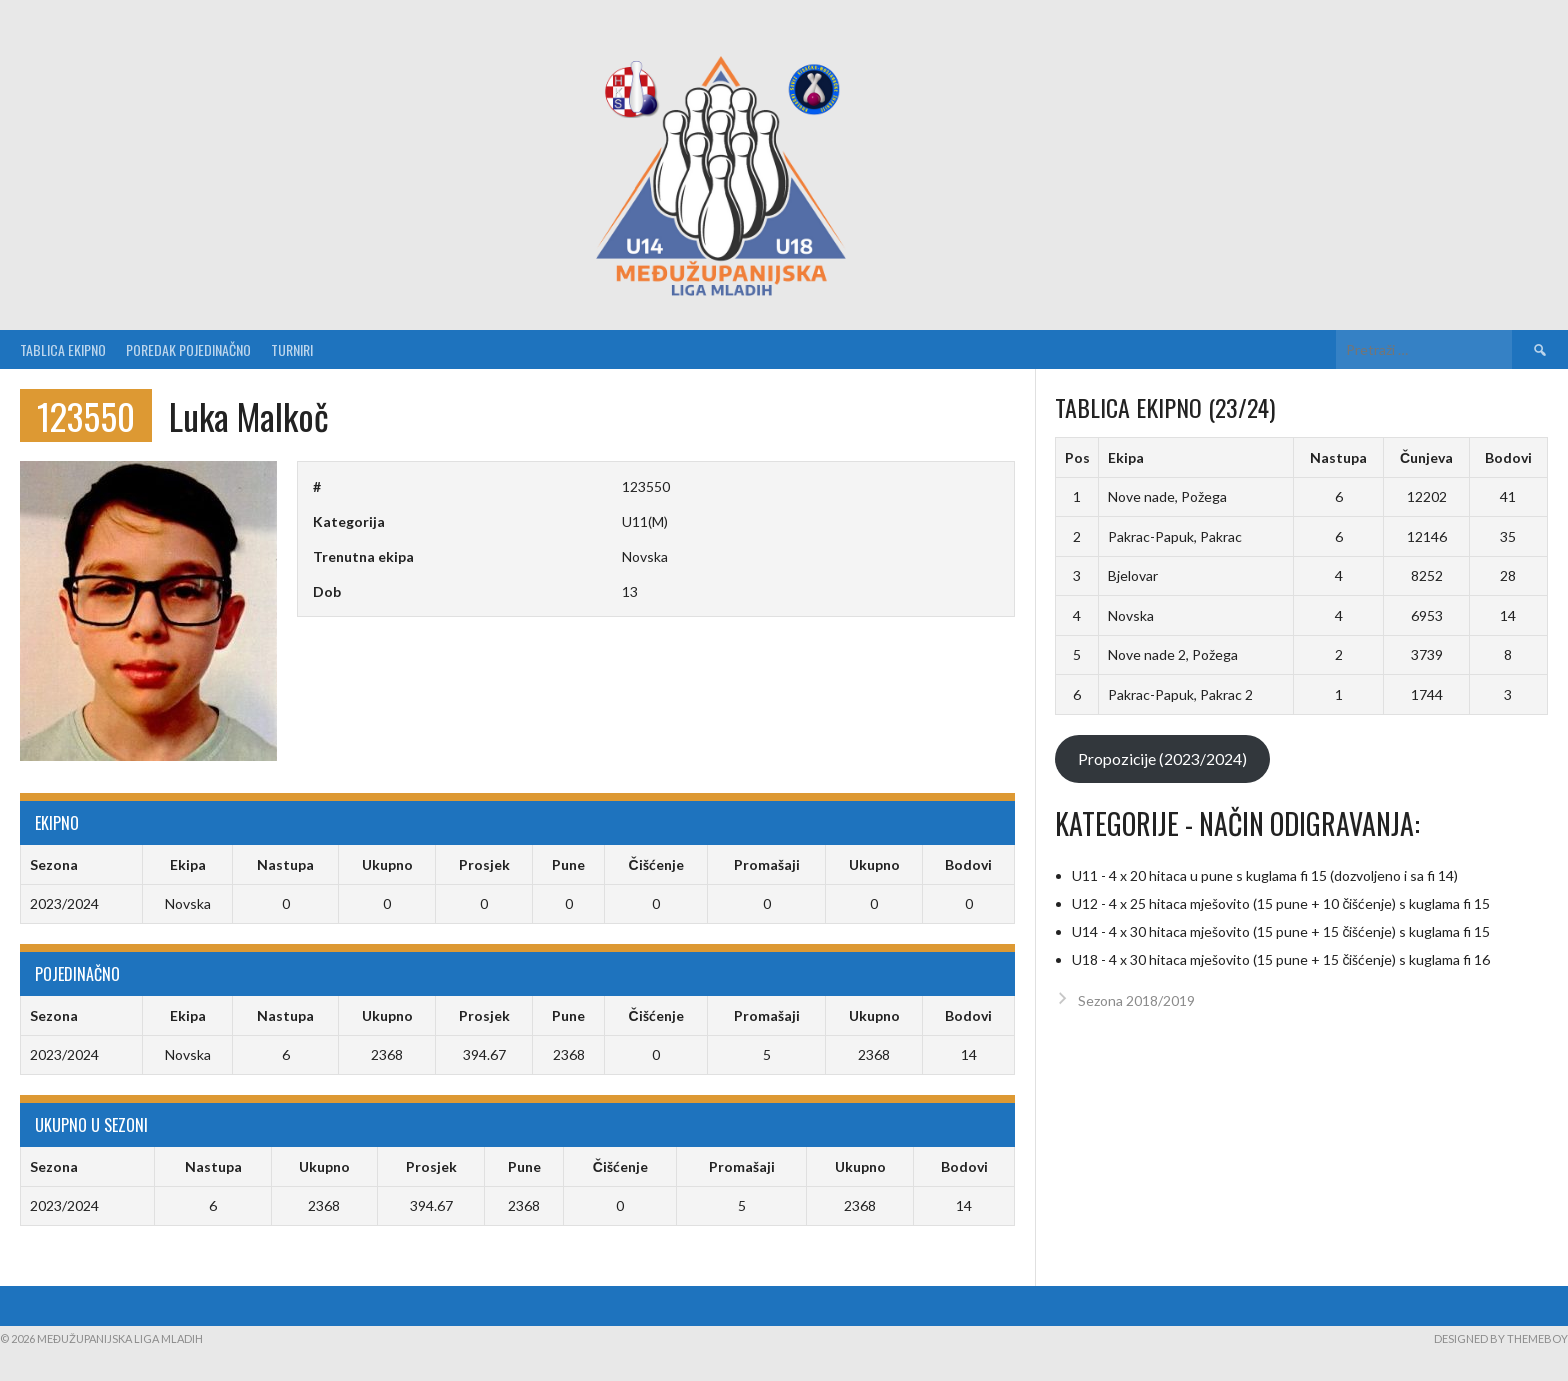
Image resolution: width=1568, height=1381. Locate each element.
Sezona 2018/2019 (1136, 1000)
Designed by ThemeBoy (1501, 1338)
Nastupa (1338, 457)
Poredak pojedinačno (188, 349)
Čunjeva (1426, 457)
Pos (1077, 457)
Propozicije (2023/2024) (1162, 758)
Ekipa (1126, 457)
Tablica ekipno (63, 349)
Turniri (292, 349)
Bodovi (1508, 457)
